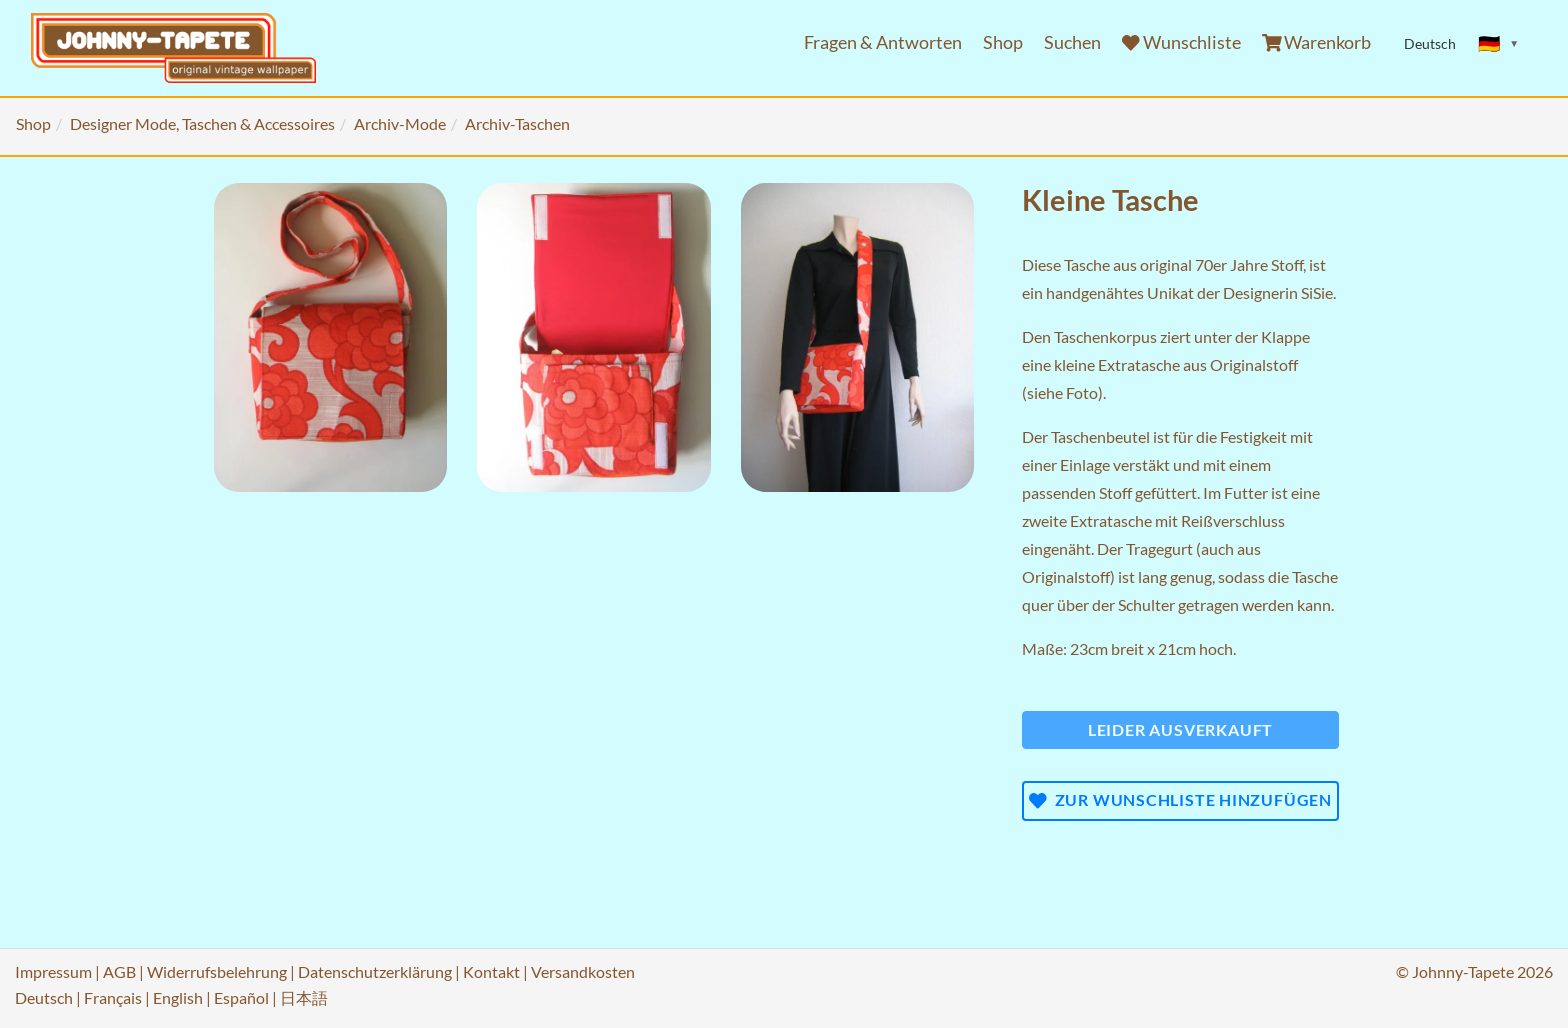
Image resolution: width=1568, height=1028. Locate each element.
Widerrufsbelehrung (217, 971)
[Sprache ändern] (1499, 44)
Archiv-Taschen (517, 123)
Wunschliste (1181, 42)
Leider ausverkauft (1180, 729)
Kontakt (491, 971)
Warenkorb (1317, 42)
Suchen (1072, 42)
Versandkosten (583, 971)
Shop (1003, 42)
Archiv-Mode (400, 123)
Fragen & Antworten (883, 42)
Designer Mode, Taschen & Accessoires (202, 123)
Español (241, 997)
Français (113, 997)
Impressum (53, 971)
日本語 (304, 997)
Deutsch (44, 997)
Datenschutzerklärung (375, 971)
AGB (119, 971)
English (178, 997)
